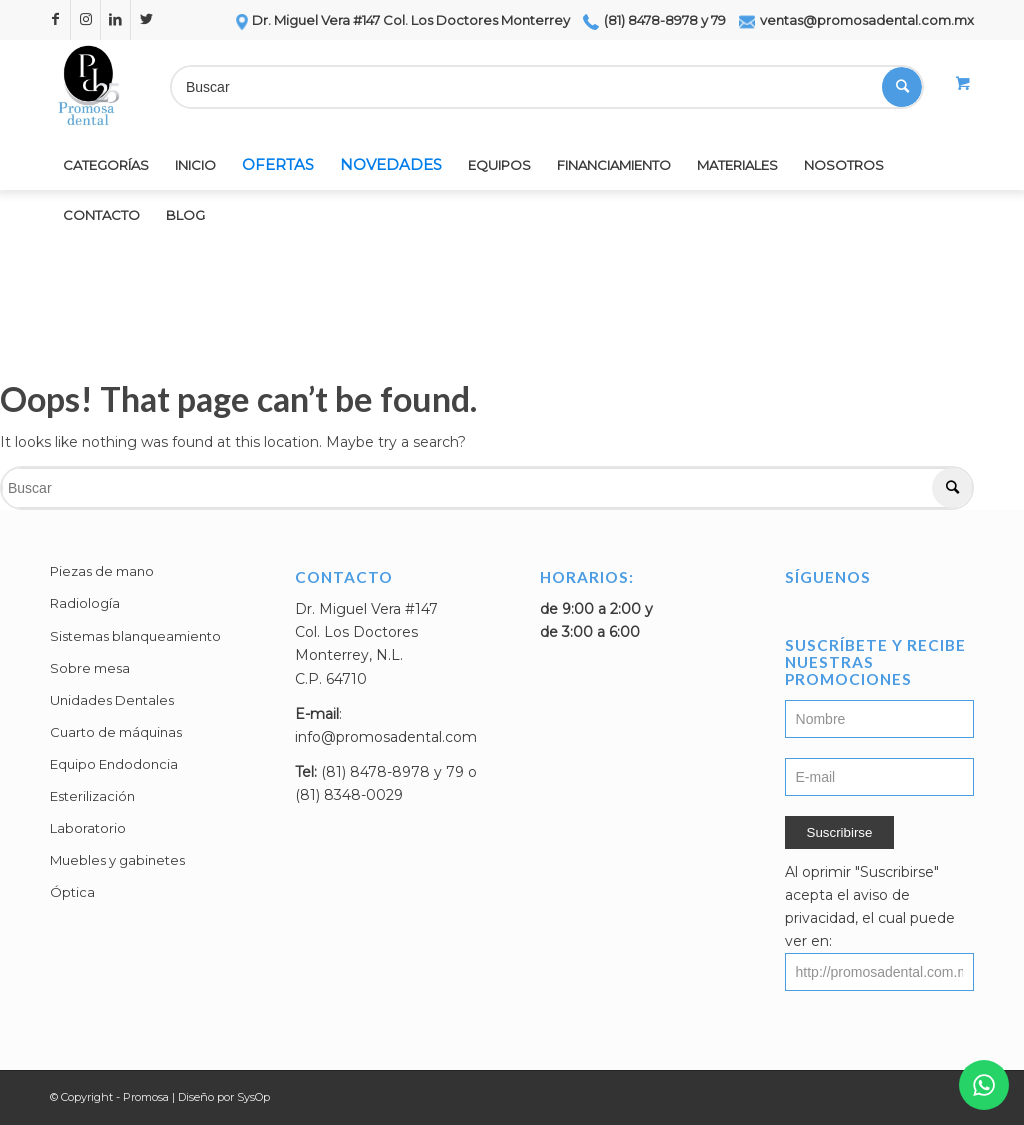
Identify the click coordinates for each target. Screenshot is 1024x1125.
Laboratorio (88, 828)
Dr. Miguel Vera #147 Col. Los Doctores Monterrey (402, 20)
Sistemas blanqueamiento (135, 636)
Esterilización (92, 796)
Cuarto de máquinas (116, 732)
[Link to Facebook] (55, 20)
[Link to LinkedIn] (115, 20)
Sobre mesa (90, 668)
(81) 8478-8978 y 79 (654, 20)
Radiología (85, 603)
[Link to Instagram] (85, 20)
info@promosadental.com (386, 737)
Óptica (72, 892)
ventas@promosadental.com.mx (856, 20)
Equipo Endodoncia (114, 764)
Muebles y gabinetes (117, 860)
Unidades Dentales (112, 700)
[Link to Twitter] (146, 20)
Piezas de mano (102, 571)
